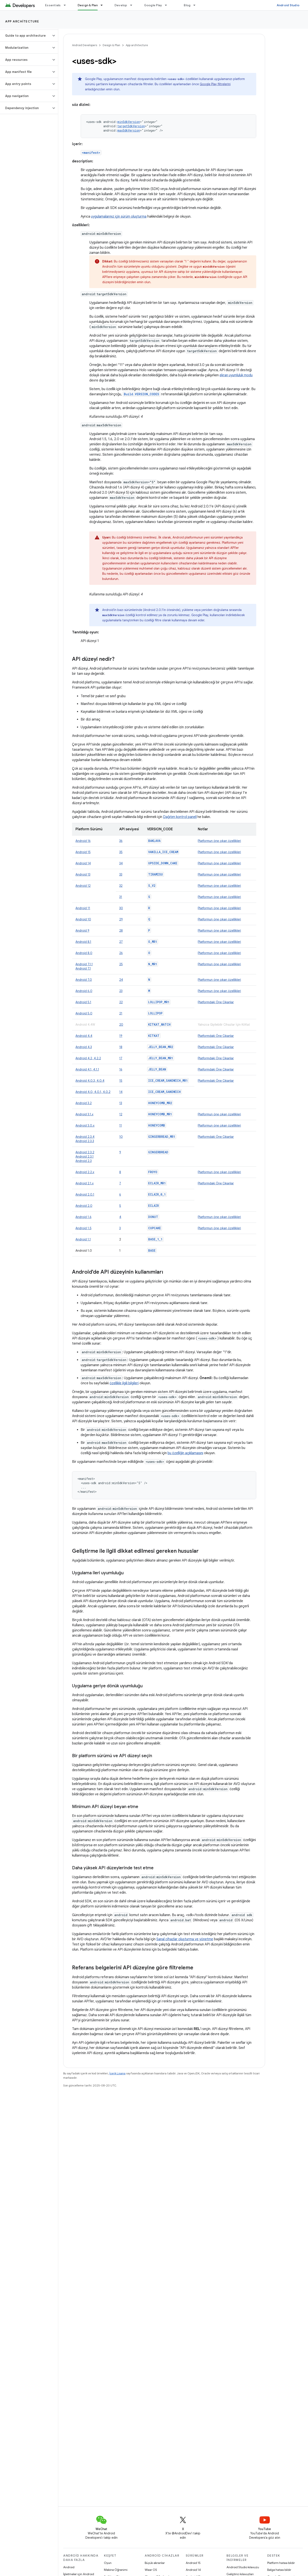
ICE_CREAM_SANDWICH (164, 1092)
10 (121, 1137)
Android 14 (83, 863)
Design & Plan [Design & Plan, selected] (88, 5)
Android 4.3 (83, 1047)
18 (120, 1047)
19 (120, 1036)
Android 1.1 (83, 1239)
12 (120, 1114)
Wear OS (151, 2570)
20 (121, 1025)
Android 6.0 (83, 991)
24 (121, 980)
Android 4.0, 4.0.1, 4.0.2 (92, 1092)
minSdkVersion (128, 122)
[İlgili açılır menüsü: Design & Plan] (103, 5)
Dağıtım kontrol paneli (180, 817)
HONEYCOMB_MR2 (160, 1103)
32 (121, 886)
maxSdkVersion (128, 130)
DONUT (153, 1217)
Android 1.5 (83, 1228)
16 (120, 1069)
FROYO (152, 1172)
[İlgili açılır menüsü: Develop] (133, 5)
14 (121, 1092)
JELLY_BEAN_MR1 (160, 1058)
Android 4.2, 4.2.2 (88, 1058)
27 (121, 942)
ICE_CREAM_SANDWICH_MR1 (168, 1080)
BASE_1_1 (155, 1239)
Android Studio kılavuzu (242, 2567)
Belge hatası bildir (279, 2570)
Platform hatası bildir (281, 2563)
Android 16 (83, 841)
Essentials (53, 5)
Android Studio (288, 5)
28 (121, 930)
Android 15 (83, 852)
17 (120, 1058)
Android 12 (83, 886)
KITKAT (153, 1036)
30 (121, 908)
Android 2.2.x (84, 1172)
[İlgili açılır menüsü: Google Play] (168, 5)
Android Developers (84, 45)
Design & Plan (111, 45)
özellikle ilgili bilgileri (124, 1383)
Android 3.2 (83, 1103)
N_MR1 (152, 964)
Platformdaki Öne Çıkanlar (216, 1002)
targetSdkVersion (131, 126)
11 (120, 1125)
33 (120, 874)
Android (68, 2567)
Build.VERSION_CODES (141, 394)
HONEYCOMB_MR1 (160, 1114)
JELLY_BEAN (157, 1069)
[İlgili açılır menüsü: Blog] (196, 5)
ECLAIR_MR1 (157, 1183)
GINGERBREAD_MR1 (161, 1137)
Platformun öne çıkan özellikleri (219, 841)
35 (121, 852)
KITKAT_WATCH (159, 1024)
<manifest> (91, 153)
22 (121, 1002)
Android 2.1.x (84, 1183)
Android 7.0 (83, 980)
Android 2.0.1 (84, 1194)
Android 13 (82, 874)
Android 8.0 (83, 953)
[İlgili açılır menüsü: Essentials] (66, 5)
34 (121, 863)
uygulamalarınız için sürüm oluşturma (118, 216)
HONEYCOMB (156, 1125)
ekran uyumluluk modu (236, 375)
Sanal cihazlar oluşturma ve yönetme (184, 1939)
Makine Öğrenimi (115, 2570)
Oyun (108, 2563)
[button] (25, 35)
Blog (187, 5)
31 (120, 897)
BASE (152, 1250)
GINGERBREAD (158, 1152)
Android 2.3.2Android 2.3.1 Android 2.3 (84, 1156)
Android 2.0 (83, 1206)
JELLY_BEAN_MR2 (160, 1047)
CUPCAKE (154, 1228)
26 (121, 953)
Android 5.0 (83, 1013)
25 (121, 964)
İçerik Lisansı (117, 2073)
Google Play (153, 5)
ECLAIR (153, 1206)
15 (120, 1081)
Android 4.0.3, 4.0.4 (89, 1081)
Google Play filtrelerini (215, 84)
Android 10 (83, 919)
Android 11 (82, 908)
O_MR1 (152, 942)
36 (121, 841)
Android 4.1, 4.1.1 (87, 1069)
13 (120, 1103)
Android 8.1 (83, 942)
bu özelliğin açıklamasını (185, 1453)
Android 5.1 (83, 1002)
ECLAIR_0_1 (157, 1194)
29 (121, 919)
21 (120, 1013)
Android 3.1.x (84, 1114)
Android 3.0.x (84, 1125)
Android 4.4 (83, 1036)
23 (121, 991)
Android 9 (82, 930)
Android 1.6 (83, 1217)
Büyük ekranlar (155, 2563)
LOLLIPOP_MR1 (158, 1002)
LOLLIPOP (155, 1013)
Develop (121, 5)
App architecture (22, 21)
